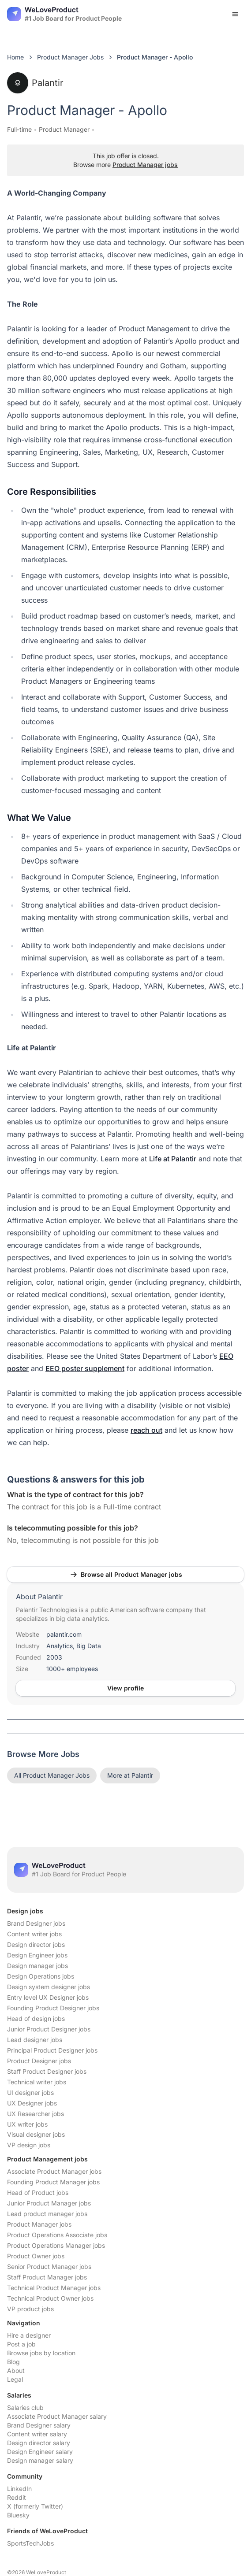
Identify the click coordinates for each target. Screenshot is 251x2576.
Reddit (16, 2497)
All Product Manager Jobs (52, 1775)
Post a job (21, 2344)
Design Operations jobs (40, 1976)
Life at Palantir (172, 1158)
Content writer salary (37, 2434)
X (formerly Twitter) (35, 2506)
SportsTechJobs (30, 2543)
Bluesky (18, 2515)
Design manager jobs (37, 1965)
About (16, 2370)
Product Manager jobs (145, 164)
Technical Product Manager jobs (54, 2287)
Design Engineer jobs (37, 1955)
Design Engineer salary (40, 2451)
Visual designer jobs (36, 2134)
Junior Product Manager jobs (49, 2203)
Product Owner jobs (35, 2256)
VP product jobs (30, 2309)
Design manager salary (40, 2460)
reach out (146, 1430)
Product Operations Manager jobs (56, 2245)
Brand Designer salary (39, 2425)
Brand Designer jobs (36, 1923)
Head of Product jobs (37, 2192)
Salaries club (25, 2407)
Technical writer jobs (36, 2082)
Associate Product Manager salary (57, 2416)
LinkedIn (19, 2488)
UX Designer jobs (32, 2103)
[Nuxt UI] (64, 14)
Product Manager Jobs (70, 57)
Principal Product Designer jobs (52, 2050)
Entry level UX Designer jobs (48, 1997)
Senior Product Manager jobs (49, 2266)
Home (15, 57)
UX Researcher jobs (35, 2113)
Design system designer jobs (48, 1986)
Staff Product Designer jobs (46, 2071)
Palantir (35, 82)
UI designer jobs (30, 2092)
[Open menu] (235, 14)
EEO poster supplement (84, 1368)
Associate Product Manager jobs (54, 2171)
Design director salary (38, 2442)
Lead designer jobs (34, 2039)
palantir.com (64, 1634)
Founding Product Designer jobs (53, 2008)
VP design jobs (28, 2145)
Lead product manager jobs (47, 2213)
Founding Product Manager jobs (53, 2182)
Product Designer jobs (39, 2061)
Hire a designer (29, 2335)
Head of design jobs (36, 2018)
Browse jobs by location (41, 2353)
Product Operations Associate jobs (57, 2235)
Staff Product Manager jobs (47, 2277)
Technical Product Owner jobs (50, 2298)
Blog (13, 2361)
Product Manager (64, 129)
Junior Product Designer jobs (48, 2029)
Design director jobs (36, 1944)
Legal (15, 2379)
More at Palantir (130, 1775)
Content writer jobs (34, 1934)
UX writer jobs (27, 2124)
